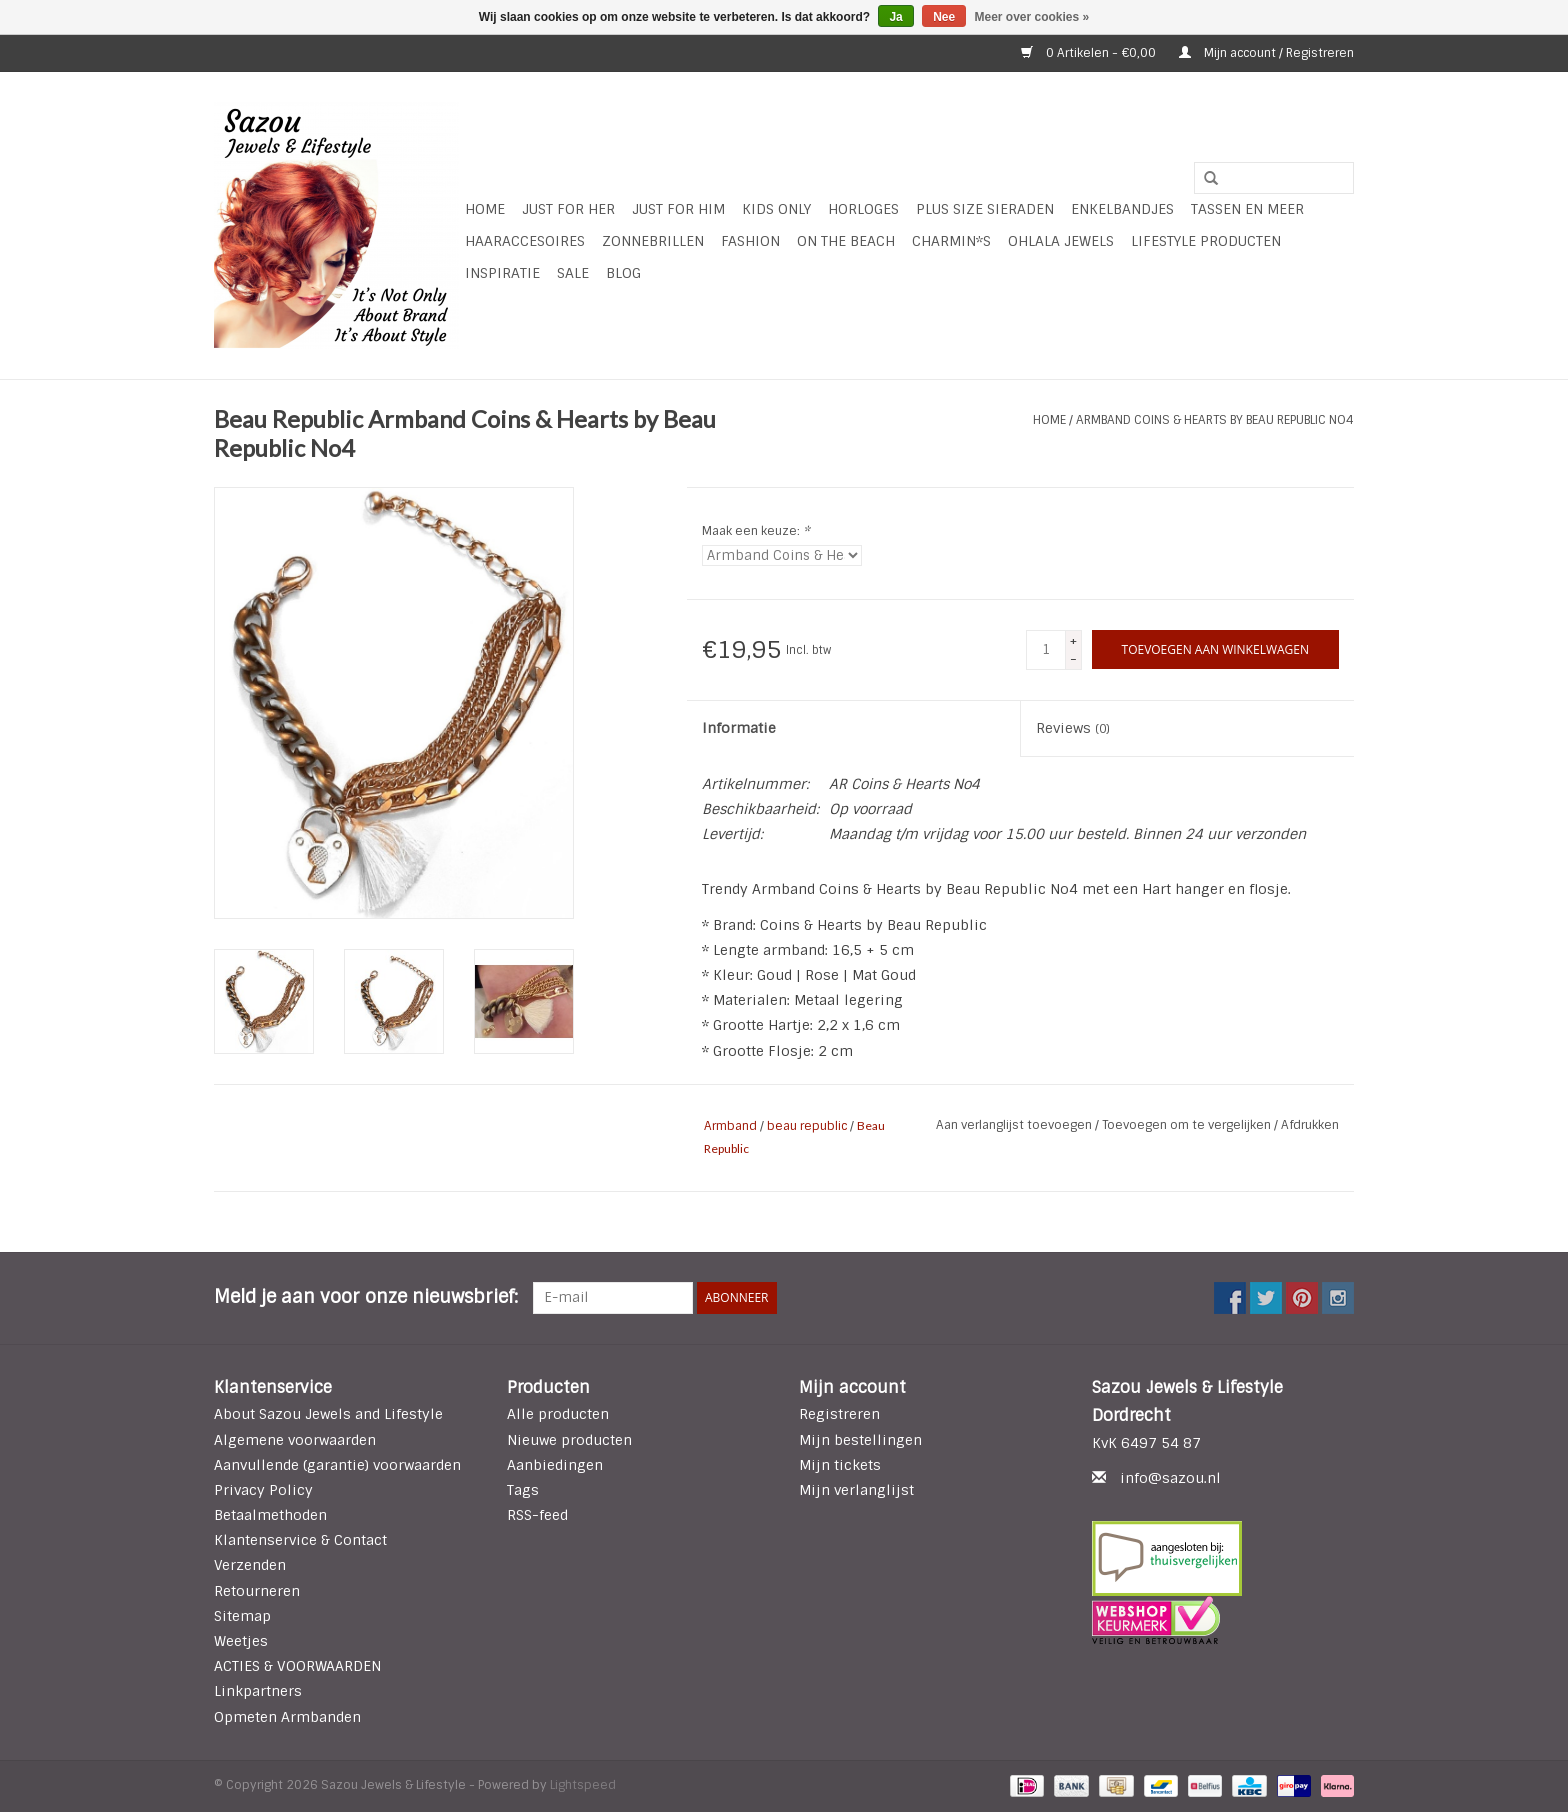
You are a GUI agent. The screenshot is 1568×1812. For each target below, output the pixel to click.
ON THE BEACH (846, 241)
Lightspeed (583, 1785)
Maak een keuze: (756, 531)
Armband (730, 1126)
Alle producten (558, 1414)
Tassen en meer (1247, 209)
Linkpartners (258, 1691)
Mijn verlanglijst (856, 1490)
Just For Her (568, 209)
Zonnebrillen (653, 241)
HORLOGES (863, 209)
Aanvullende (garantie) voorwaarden (337, 1465)
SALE (573, 273)
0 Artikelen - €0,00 (1090, 53)
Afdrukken (1310, 1125)
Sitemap (242, 1616)
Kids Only (776, 209)
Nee (944, 17)
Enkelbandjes (1122, 209)
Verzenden (250, 1565)
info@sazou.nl (1170, 1478)
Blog (623, 273)
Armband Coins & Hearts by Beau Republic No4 (1215, 420)
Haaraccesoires (525, 241)
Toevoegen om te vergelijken (1188, 1125)
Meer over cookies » (1032, 17)
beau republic (807, 1126)
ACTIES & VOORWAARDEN (297, 1666)
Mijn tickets (840, 1465)
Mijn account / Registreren (1266, 53)
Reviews (1073, 728)
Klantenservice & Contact (300, 1540)
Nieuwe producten (569, 1440)
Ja (895, 17)
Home (485, 209)
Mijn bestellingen (860, 1440)
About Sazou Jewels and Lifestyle (328, 1414)
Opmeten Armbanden (287, 1717)
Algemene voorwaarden (295, 1440)
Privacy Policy (263, 1490)
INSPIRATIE (502, 273)
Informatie (739, 728)
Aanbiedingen (555, 1465)
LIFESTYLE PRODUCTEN (1206, 241)
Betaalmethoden (270, 1515)
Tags (523, 1490)
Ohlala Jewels (1061, 241)
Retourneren (257, 1591)
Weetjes (241, 1641)
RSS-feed (537, 1515)
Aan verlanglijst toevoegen (1015, 1125)
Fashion (750, 241)
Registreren (839, 1414)
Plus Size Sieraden (985, 209)
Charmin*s (951, 241)
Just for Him (678, 209)
